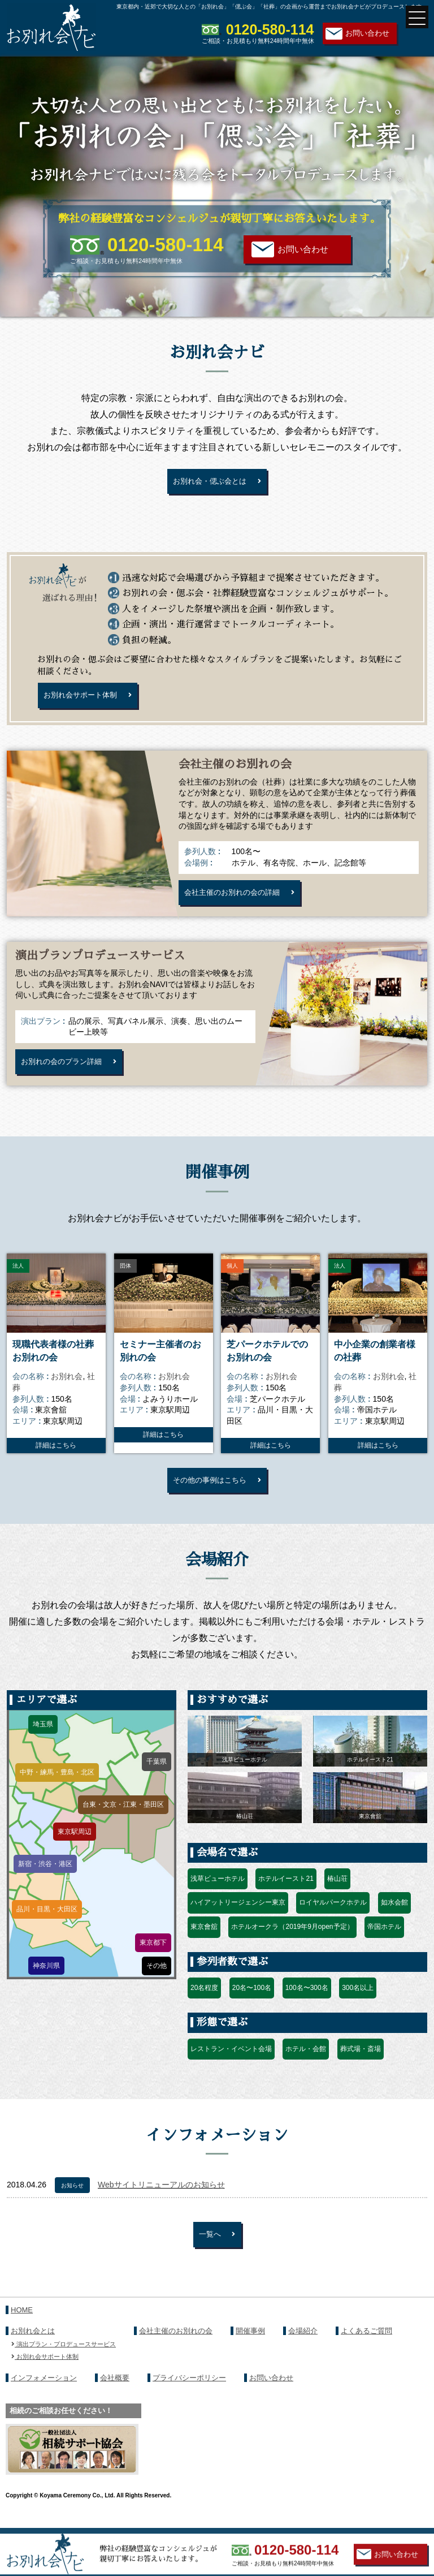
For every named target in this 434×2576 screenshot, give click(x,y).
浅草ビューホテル (217, 1893)
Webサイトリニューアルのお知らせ (161, 2198)
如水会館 (394, 1916)
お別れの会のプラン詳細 (64, 1070)
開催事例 (250, 2348)
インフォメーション (44, 2394)
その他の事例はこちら (209, 1492)
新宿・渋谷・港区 (45, 1877)
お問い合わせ (367, 33)
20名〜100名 (251, 2002)
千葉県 (156, 1776)
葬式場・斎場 (360, 2062)
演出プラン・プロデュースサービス (63, 2360)
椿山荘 (337, 1893)
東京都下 (153, 1957)
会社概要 (114, 2394)
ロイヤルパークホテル (333, 1916)
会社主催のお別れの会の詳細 (236, 898)
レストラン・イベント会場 (231, 2062)
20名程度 (204, 2002)
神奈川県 (46, 1979)
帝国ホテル (384, 1941)
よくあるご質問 (366, 2348)
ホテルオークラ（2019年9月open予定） (292, 1941)
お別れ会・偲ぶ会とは (209, 481)
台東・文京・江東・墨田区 (123, 1819)
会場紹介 (303, 2348)
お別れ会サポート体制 (83, 699)
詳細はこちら (56, 1457)
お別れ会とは (33, 2348)
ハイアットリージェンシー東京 (237, 1916)
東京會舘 (204, 1941)
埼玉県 (43, 1738)
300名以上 (358, 2002)
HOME (22, 2327)
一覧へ (210, 2249)
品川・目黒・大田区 (46, 1923)
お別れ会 (67, 1387)
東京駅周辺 (75, 1845)
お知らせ (72, 2199)
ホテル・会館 (305, 2062)
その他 (156, 1980)
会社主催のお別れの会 (175, 2348)
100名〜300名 (306, 2002)
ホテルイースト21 (285, 1893)
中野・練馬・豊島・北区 (57, 1786)
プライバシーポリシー (189, 2394)
